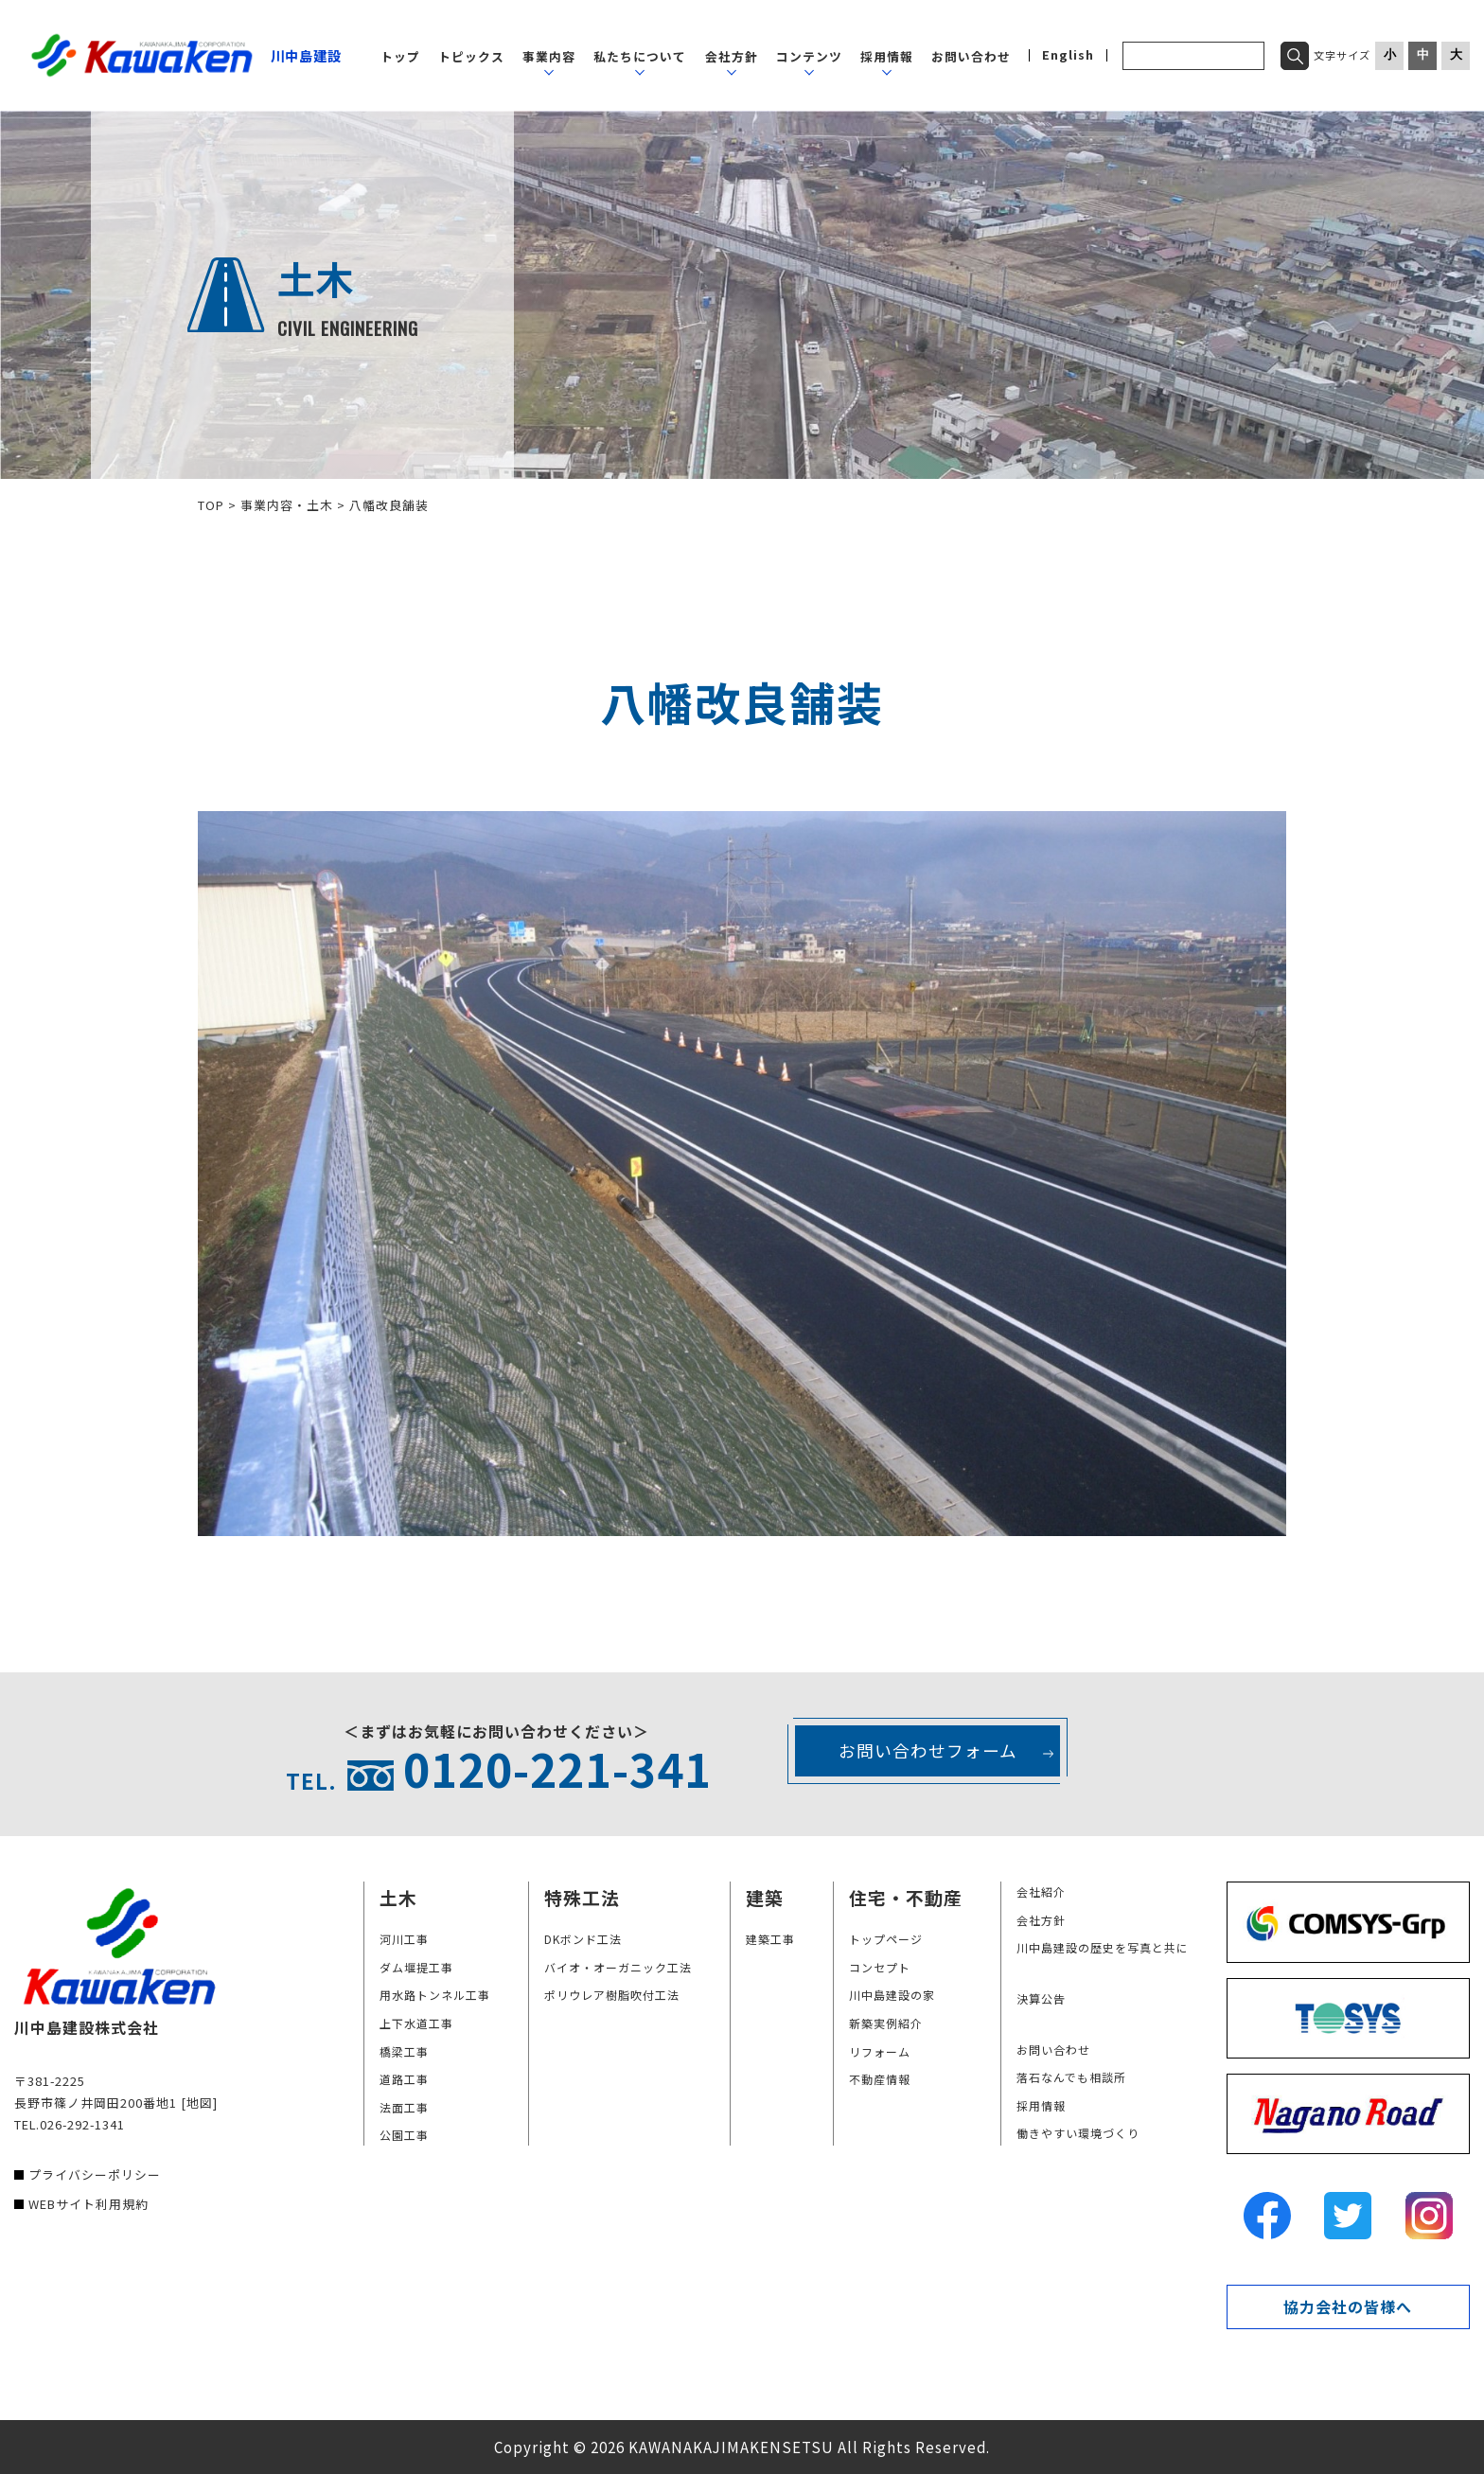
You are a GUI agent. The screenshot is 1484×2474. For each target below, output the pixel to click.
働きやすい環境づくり (1078, 2133)
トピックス (471, 56)
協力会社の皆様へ (1347, 2306)
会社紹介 (1041, 1891)
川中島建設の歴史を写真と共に (1102, 1947)
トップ (400, 56)
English (1068, 55)
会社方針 (731, 56)
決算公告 (1041, 1998)
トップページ (886, 1939)
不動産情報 (879, 2079)
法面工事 (404, 2107)
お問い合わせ (971, 56)
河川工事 (404, 1939)
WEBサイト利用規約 (88, 2204)
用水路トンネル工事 (435, 1995)
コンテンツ (809, 56)
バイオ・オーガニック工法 (618, 1967)
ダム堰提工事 (416, 1967)
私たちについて (639, 56)
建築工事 (770, 1939)
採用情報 (886, 56)
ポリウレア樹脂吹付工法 (612, 1995)
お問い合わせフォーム (928, 1750)
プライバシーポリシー (94, 2174)
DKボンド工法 (583, 1939)
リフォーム (879, 2051)
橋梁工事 (404, 2051)
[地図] (199, 2103)
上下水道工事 (416, 2023)
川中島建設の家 (892, 1995)
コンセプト (879, 1967)
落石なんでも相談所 (1071, 2077)
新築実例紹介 (886, 2023)
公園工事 (404, 2135)
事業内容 (548, 56)
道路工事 (404, 2079)
